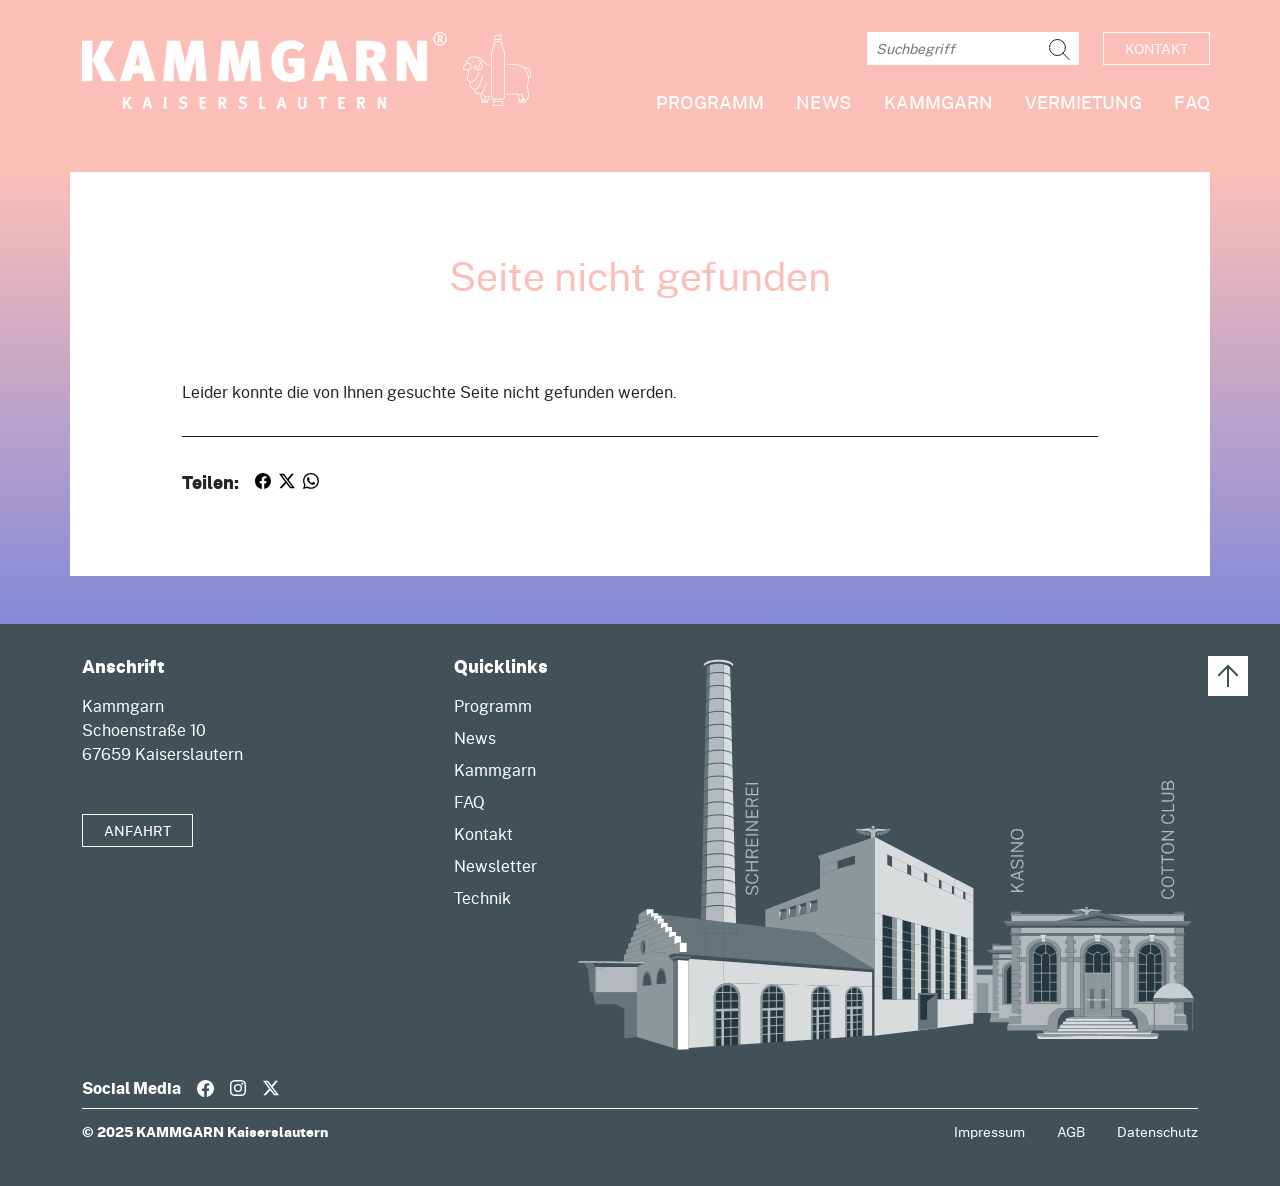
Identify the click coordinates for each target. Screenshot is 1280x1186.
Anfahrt (137, 830)
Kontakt (1156, 48)
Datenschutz (1157, 1131)
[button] (922, 110)
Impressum (989, 1131)
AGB (1071, 1131)
